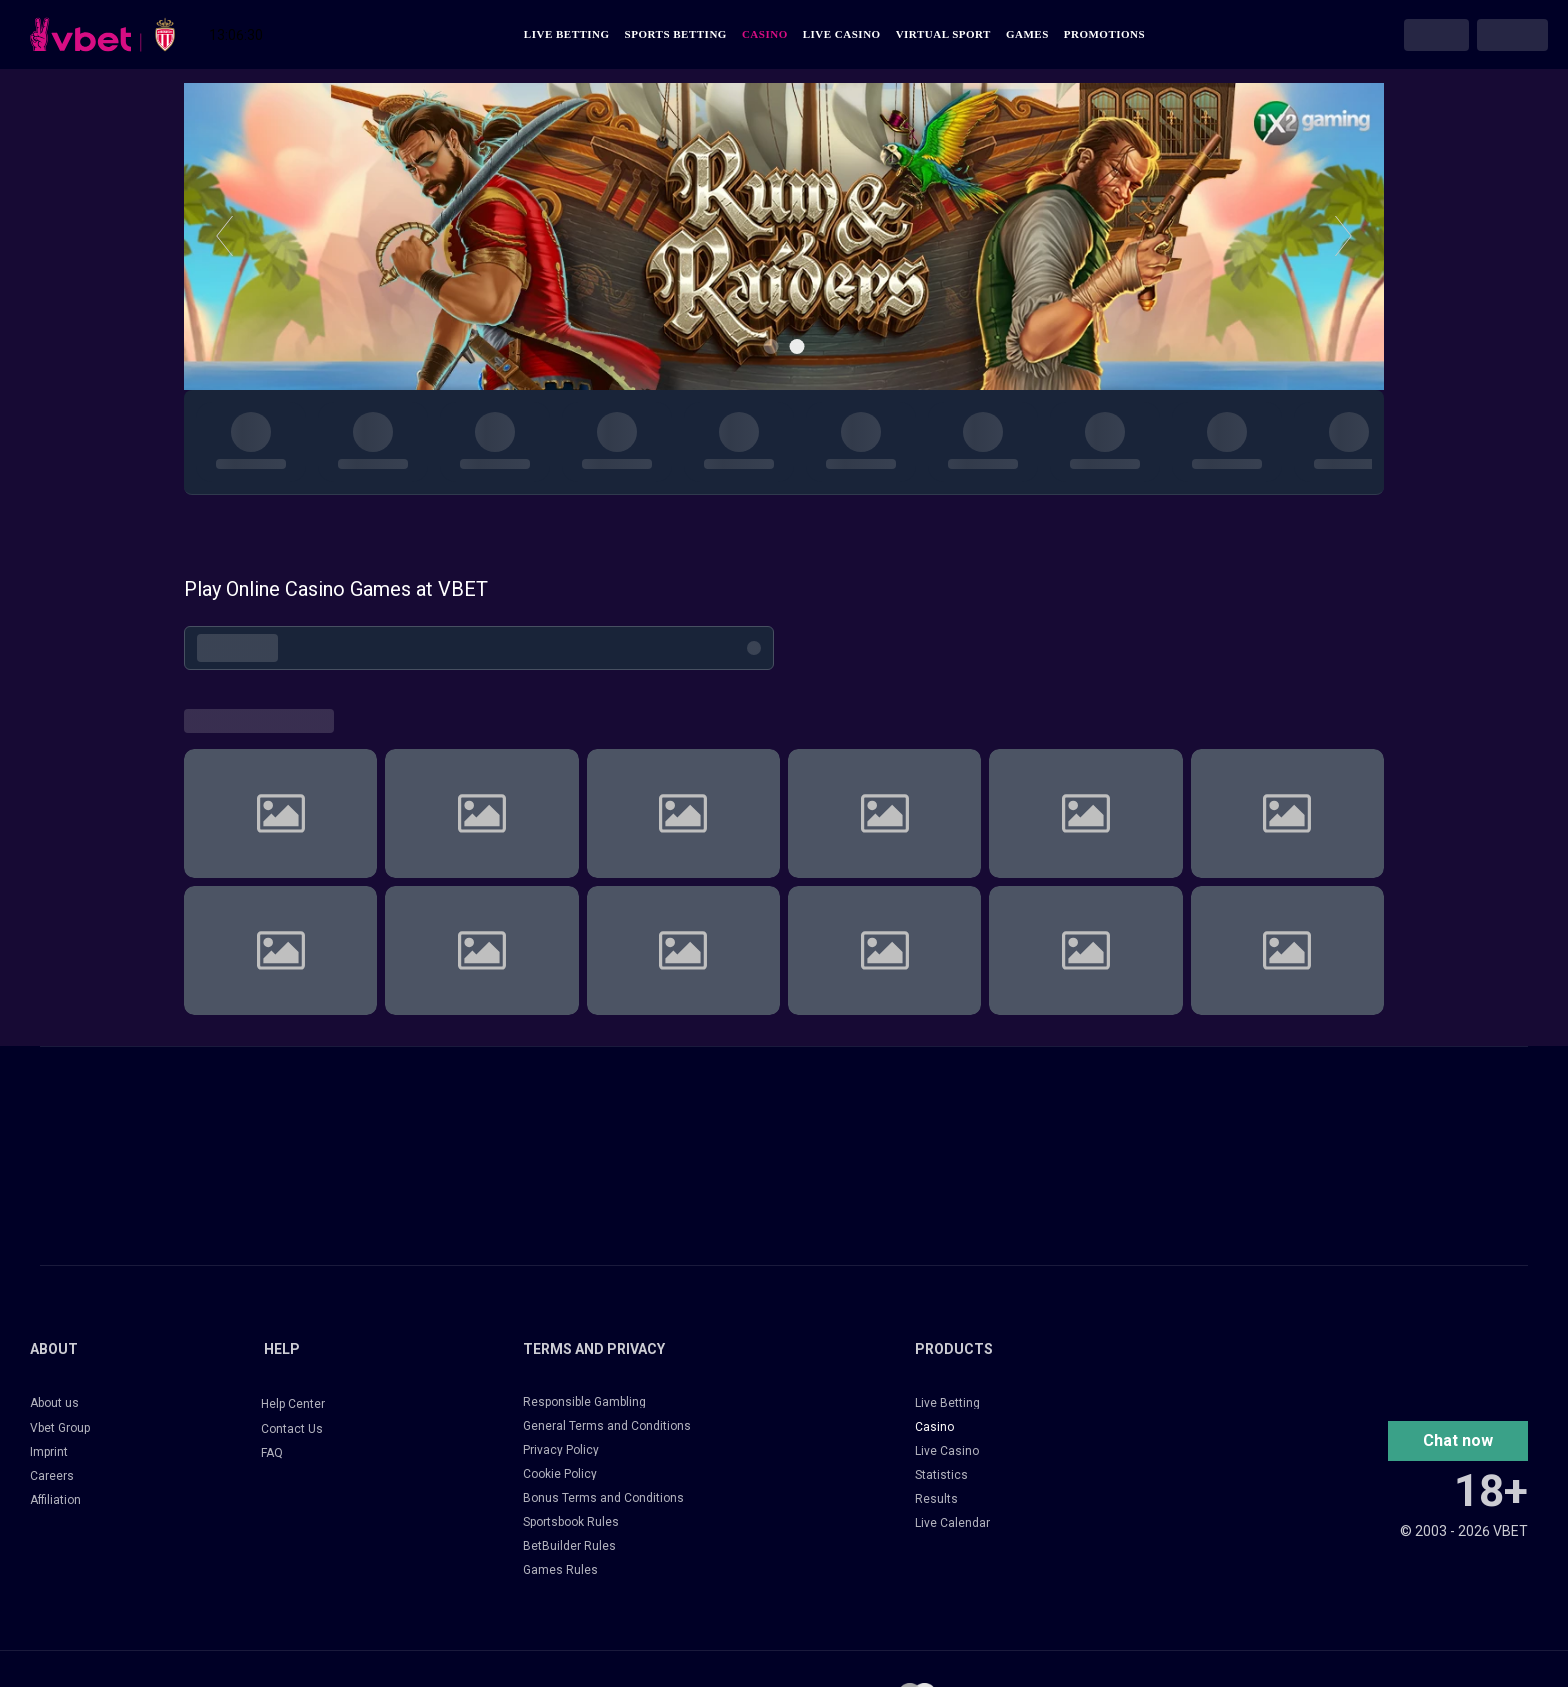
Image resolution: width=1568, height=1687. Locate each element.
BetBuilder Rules (569, 1546)
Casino (765, 34)
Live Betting (567, 34)
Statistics (941, 1475)
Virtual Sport (943, 34)
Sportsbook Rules (571, 1522)
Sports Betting (676, 34)
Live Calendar (952, 1523)
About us (54, 1403)
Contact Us (292, 1429)
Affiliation (55, 1500)
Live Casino (842, 34)
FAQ (272, 1453)
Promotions (1104, 34)
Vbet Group (60, 1428)
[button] (1458, 1441)
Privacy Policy (561, 1450)
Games (1027, 34)
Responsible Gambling (584, 1402)
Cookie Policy (560, 1474)
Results (936, 1499)
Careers (52, 1476)
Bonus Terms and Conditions (603, 1498)
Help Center (293, 1404)
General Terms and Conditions (607, 1426)
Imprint (49, 1452)
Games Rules (560, 1570)
